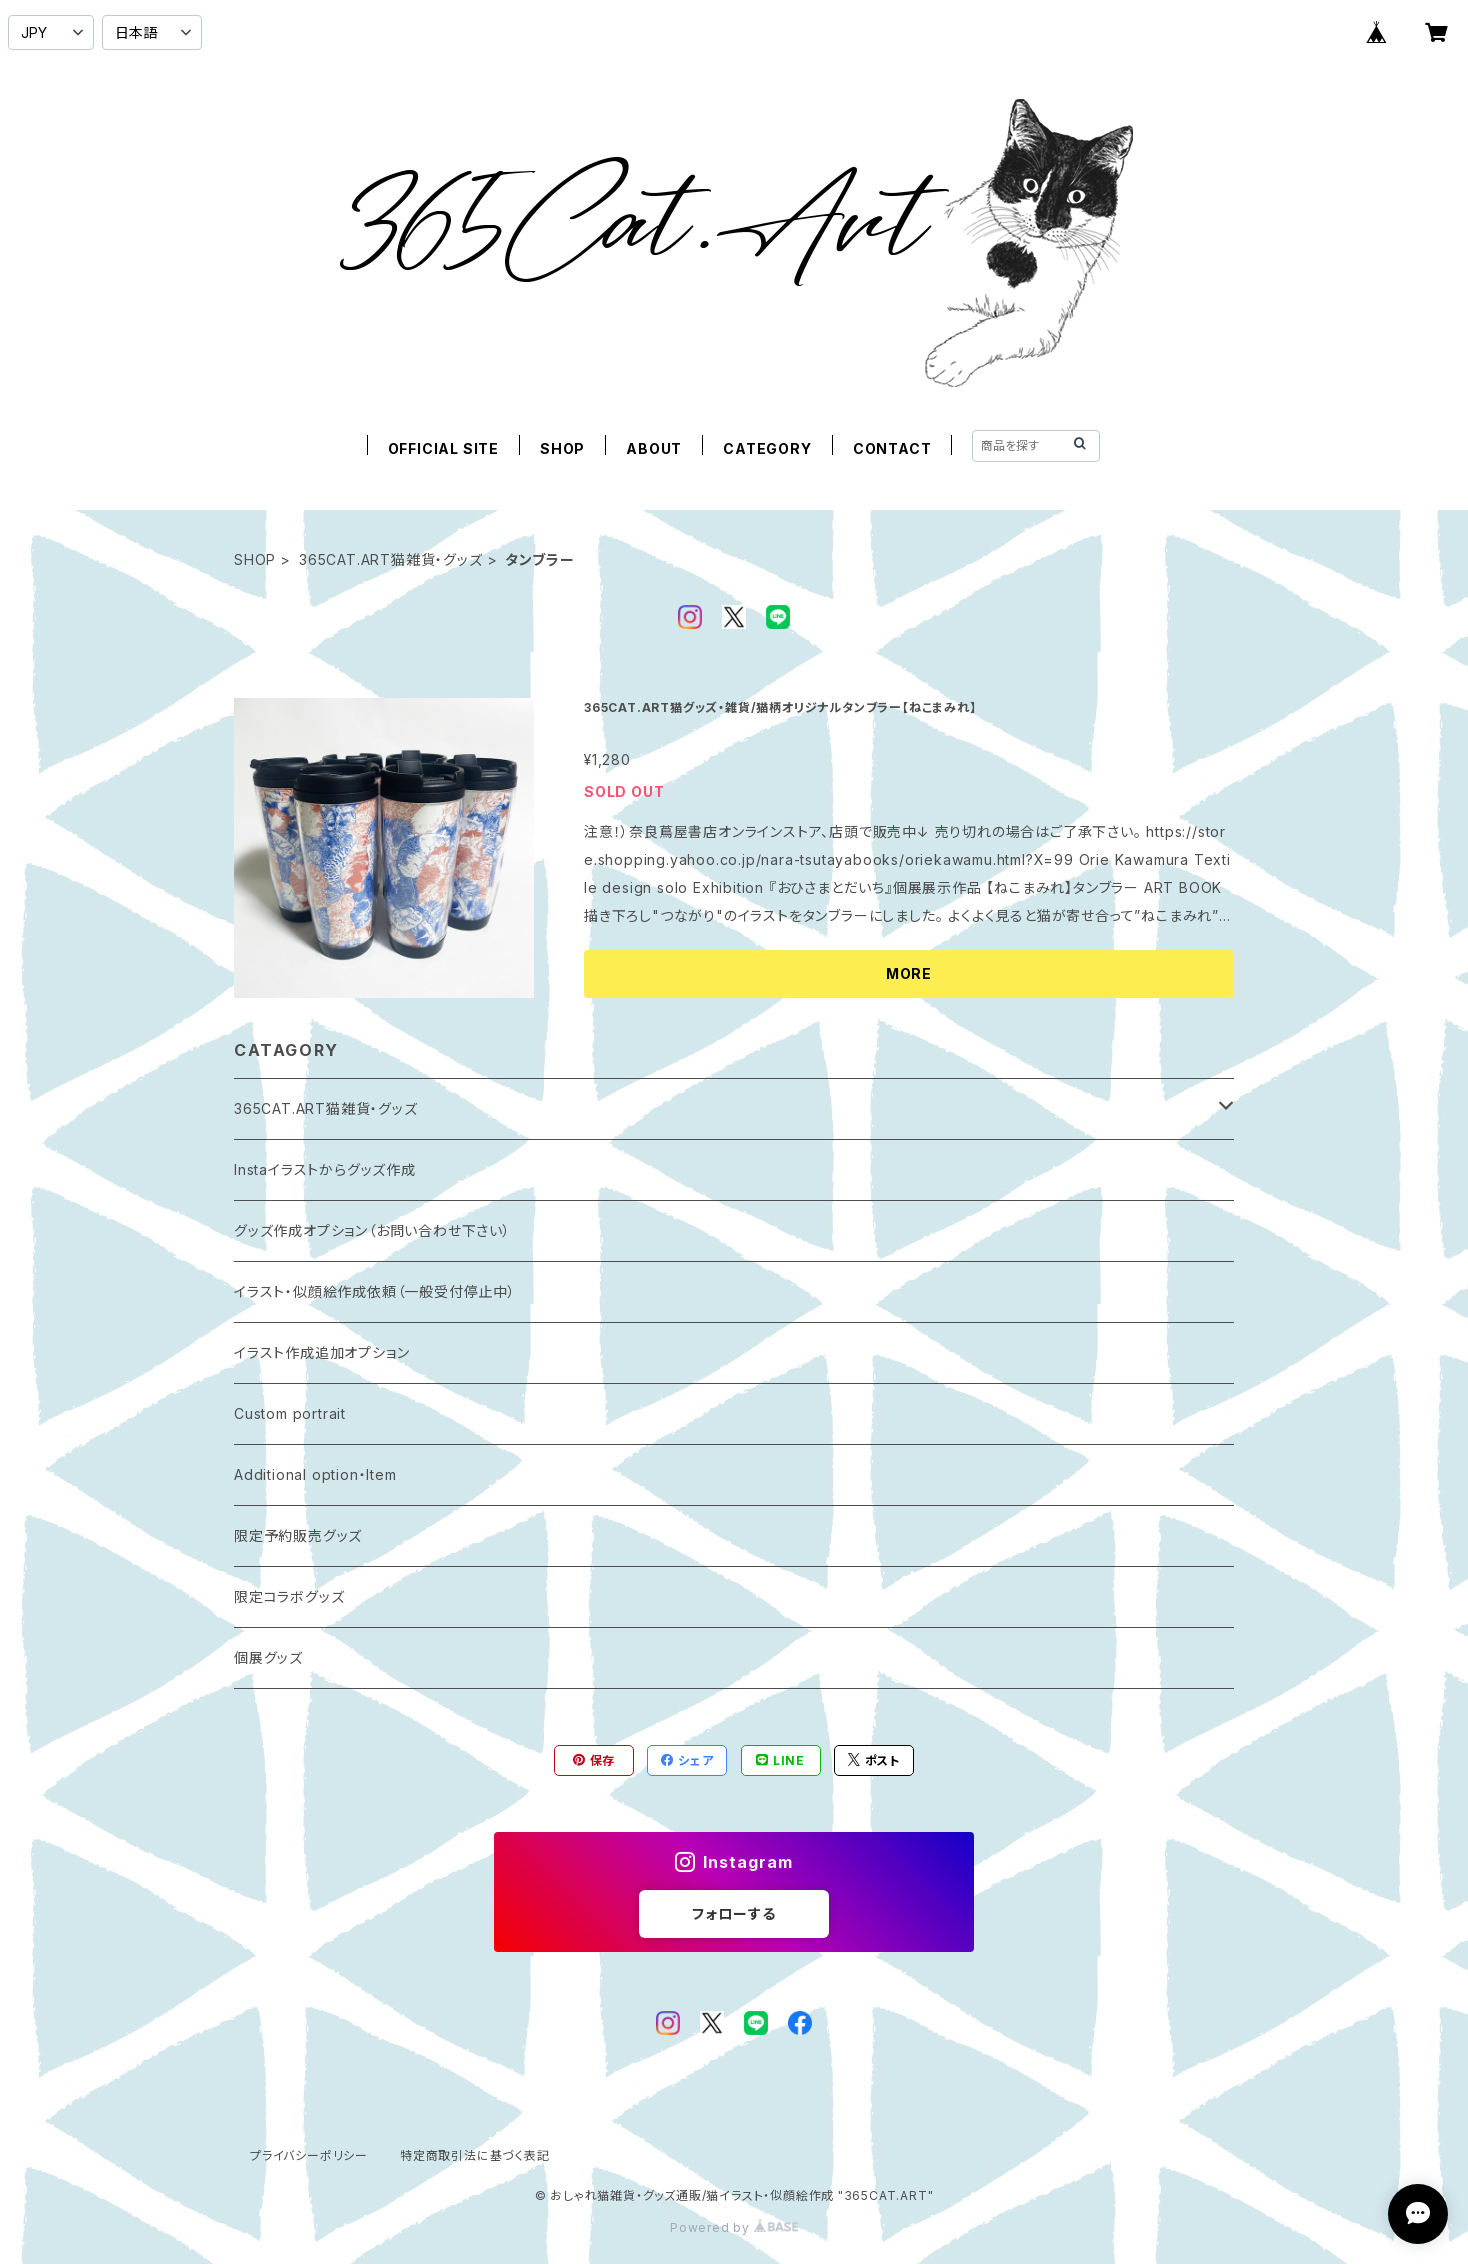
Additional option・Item (315, 1474)
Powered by (734, 2227)
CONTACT (892, 448)
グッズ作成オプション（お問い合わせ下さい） (372, 1230)
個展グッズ (268, 1657)
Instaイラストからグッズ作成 (325, 1169)
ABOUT (654, 448)
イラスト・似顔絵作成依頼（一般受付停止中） (375, 1291)
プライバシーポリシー (309, 2155)
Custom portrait (290, 1413)
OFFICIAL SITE (443, 448)
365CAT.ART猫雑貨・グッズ (391, 559)
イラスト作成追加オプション (321, 1352)
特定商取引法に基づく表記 (475, 2155)
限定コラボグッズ (289, 1596)
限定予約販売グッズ (298, 1535)
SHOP (562, 448)
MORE (909, 973)
